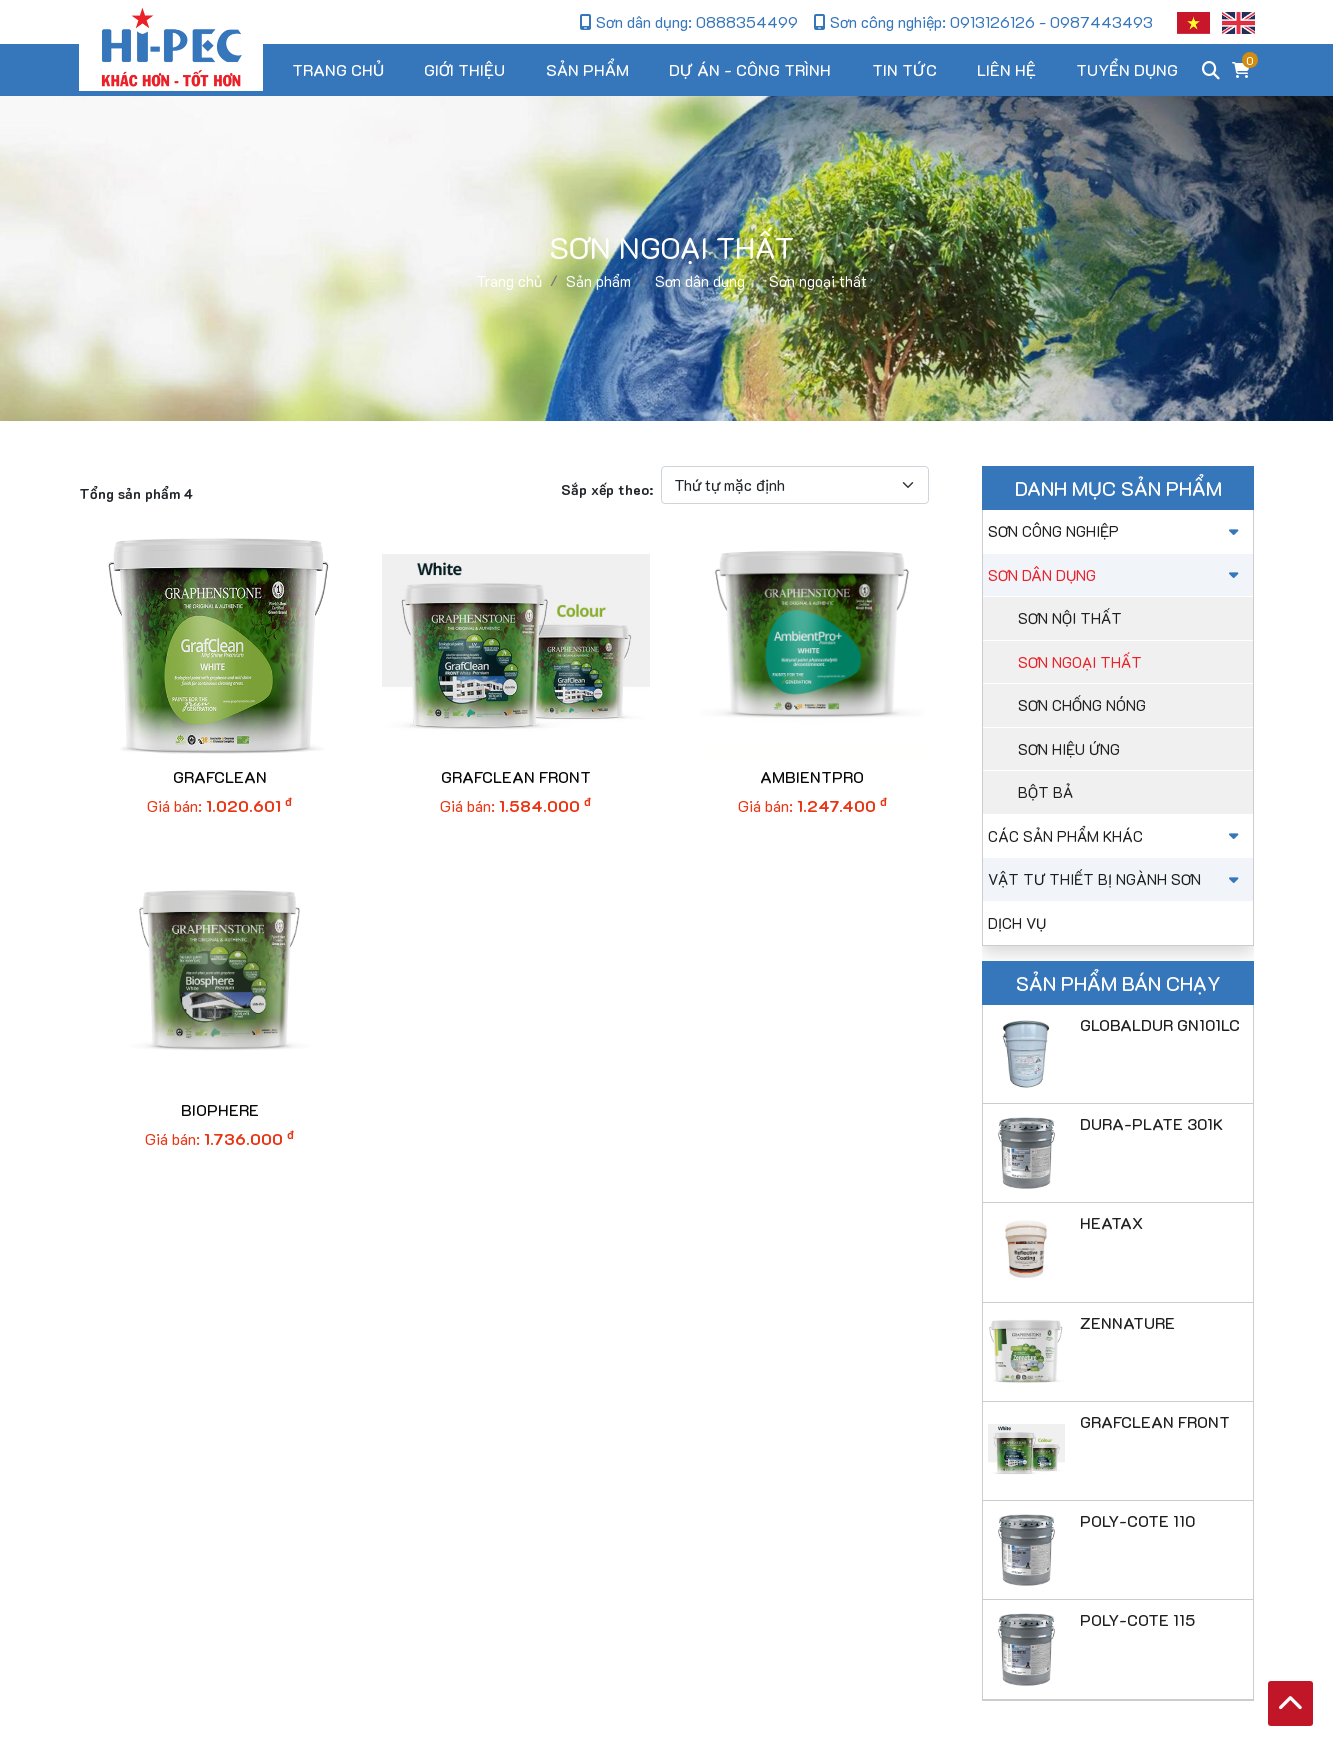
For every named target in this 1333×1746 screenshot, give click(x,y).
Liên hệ (1006, 69)
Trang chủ (338, 69)
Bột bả (1045, 792)
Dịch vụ (1017, 923)
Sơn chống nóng (1082, 705)
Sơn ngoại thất (1080, 662)
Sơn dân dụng (1115, 575)
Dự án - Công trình (750, 69)
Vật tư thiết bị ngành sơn (1115, 879)
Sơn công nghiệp (1115, 531)
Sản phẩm (587, 69)
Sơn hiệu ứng (1069, 749)
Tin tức (904, 69)
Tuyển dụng (1127, 69)
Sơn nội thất (1070, 618)
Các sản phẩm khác (1115, 836)
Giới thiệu (464, 69)
